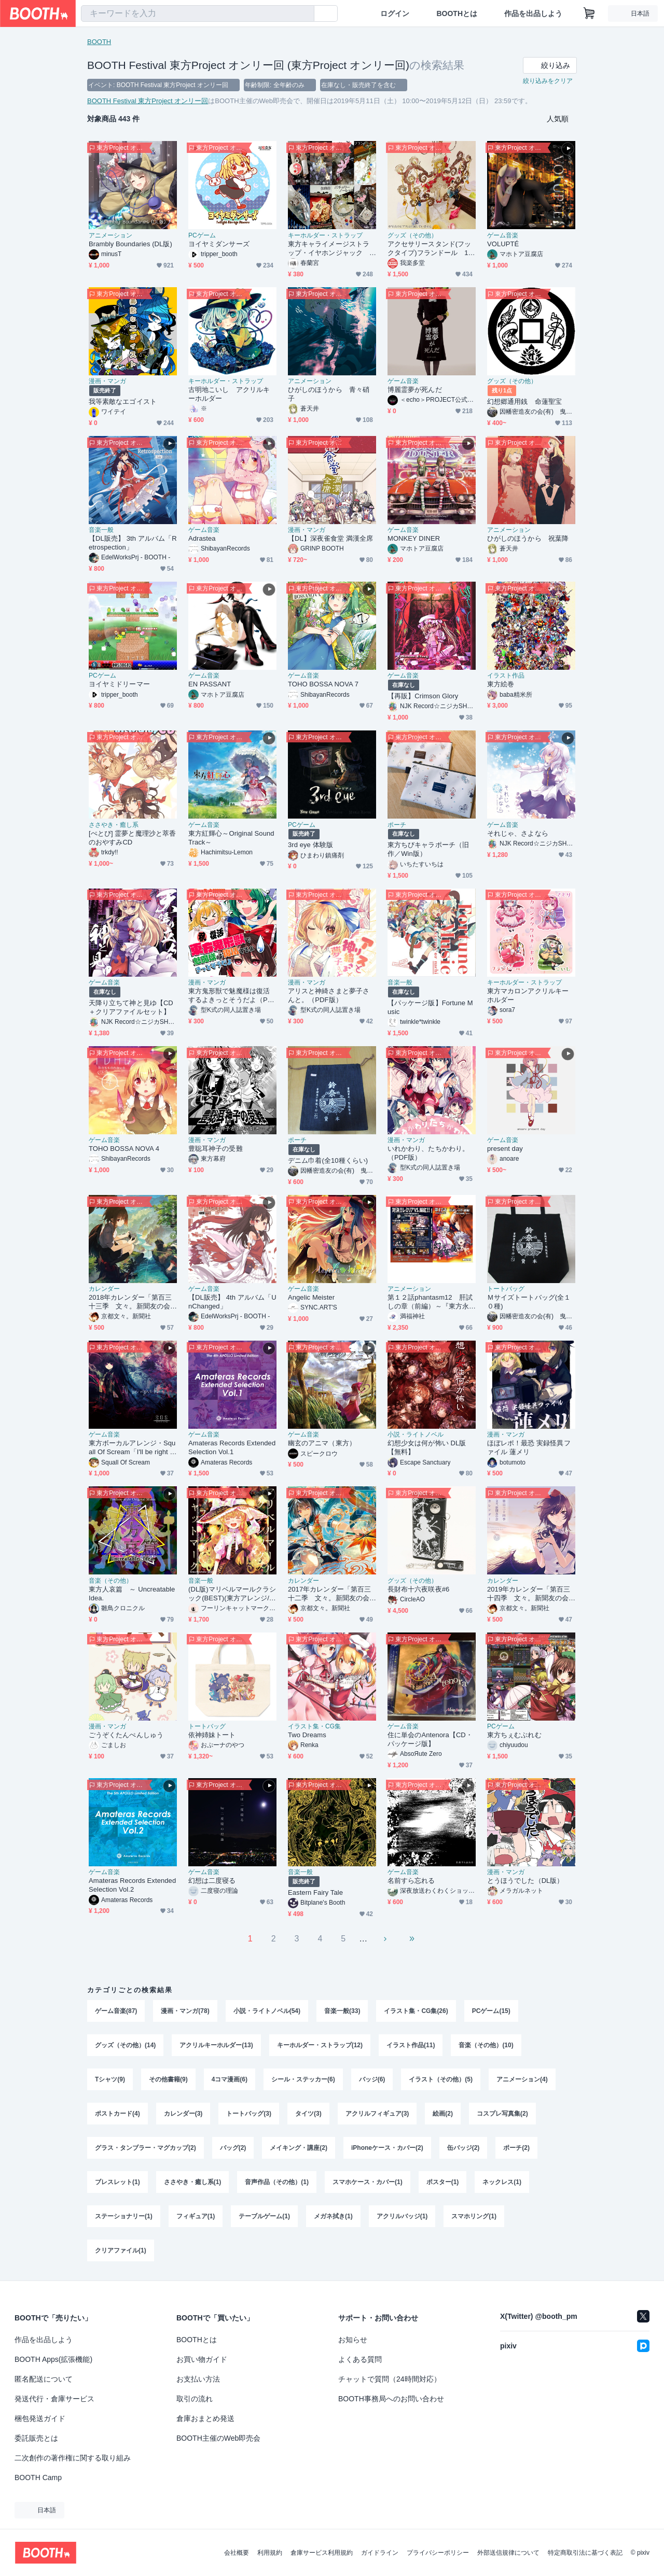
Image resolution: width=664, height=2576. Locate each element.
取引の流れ (194, 2399)
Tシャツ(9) (110, 2079)
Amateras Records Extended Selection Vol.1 (231, 1447)
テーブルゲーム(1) (264, 2216)
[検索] (304, 14)
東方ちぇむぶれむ (514, 1735)
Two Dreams (307, 1735)
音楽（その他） (110, 1581)
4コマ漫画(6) (229, 2079)
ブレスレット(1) (117, 2182)
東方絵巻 (500, 684)
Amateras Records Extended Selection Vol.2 (132, 1885)
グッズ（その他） (412, 235)
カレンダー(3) (183, 2113)
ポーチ (397, 825)
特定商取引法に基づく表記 (585, 2553)
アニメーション (110, 235)
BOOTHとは (456, 13)
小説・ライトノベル (416, 1434)
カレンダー (104, 1289)
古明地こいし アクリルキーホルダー (229, 394)
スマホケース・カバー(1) (368, 2182)
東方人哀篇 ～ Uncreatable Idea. (132, 1593)
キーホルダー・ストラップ (325, 235)
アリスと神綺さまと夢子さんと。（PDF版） (328, 995)
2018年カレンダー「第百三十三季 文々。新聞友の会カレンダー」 (130, 1302)
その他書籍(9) (168, 2079)
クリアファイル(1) (120, 2250)
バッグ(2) (233, 2147)
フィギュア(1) (195, 2216)
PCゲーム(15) (491, 2011)
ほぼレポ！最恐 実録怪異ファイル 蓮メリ (529, 1447)
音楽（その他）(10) (486, 2045)
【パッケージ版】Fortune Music (430, 1007)
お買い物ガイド (201, 2359)
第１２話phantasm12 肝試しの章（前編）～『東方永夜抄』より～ (430, 1302)
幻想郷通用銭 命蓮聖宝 (524, 401)
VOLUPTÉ (503, 244)
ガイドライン (379, 2553)
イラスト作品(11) (410, 2045)
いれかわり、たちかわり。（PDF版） (428, 1153)
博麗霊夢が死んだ (415, 389)
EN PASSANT (209, 684)
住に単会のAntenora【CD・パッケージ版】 (430, 1739)
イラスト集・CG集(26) (416, 2011)
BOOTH (99, 42)
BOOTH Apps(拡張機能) (53, 2359)
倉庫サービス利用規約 (321, 2553)
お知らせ (352, 2339)
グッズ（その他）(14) (125, 2045)
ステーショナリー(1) (124, 2216)
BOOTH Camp (38, 2477)
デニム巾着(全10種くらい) (328, 1160)
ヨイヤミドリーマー (119, 684)
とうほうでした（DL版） (525, 1880)
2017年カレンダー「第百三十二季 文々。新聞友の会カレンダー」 (329, 1593)
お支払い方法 (198, 2379)
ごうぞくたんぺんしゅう (126, 1735)
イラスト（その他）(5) (441, 2079)
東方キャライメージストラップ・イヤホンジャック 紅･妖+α (328, 248)
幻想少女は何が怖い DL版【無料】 (427, 1447)
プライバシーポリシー (438, 2553)
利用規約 (269, 2553)
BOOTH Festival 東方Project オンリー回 (147, 101)
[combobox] (197, 13)
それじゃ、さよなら (517, 833)
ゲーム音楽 (502, 235)
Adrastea (202, 538)
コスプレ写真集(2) (502, 2113)
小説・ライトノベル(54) (266, 2011)
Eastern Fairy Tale (315, 1892)
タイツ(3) (308, 2113)
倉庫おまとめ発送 (205, 2418)
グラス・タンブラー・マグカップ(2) (145, 2147)
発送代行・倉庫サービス (54, 2399)
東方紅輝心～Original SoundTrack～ (231, 837)
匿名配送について (44, 2379)
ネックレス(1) (501, 2182)
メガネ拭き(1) (333, 2216)
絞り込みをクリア (548, 81)
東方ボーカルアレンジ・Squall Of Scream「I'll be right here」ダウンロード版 (132, 1447)
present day (505, 1148)
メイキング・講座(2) (298, 2147)
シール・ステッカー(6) (303, 2079)
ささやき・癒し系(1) (193, 2182)
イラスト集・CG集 (314, 1726)
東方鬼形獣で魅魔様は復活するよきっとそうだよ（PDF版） (230, 995)
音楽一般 (101, 530)
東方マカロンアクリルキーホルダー (528, 995)
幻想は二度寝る (212, 1880)
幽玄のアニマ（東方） (322, 1443)
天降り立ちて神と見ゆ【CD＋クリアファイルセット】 (131, 1007)
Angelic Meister (311, 1297)
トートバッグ (505, 1289)
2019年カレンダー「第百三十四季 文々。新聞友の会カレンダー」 (528, 1593)
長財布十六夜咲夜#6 (418, 1589)
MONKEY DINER (414, 538)
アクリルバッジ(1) (402, 2216)
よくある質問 (360, 2359)
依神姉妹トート (212, 1735)
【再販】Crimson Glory (423, 696)
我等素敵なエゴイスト (123, 401)
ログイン (394, 13)
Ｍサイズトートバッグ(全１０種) (529, 1301)
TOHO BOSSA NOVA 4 (124, 1148)
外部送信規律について (508, 2553)
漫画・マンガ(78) (185, 2011)
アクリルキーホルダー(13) (216, 2045)
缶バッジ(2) (463, 2147)
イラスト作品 (505, 675)
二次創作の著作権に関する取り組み (73, 2458)
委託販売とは (36, 2438)
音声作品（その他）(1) (277, 2182)
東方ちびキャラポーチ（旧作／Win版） (428, 849)
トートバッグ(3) (248, 2113)
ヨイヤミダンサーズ (219, 244)
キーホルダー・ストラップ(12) (320, 2045)
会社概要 (236, 2553)
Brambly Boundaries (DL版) (130, 244)
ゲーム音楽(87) (116, 2011)
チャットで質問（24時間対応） (389, 2379)
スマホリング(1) (473, 2216)
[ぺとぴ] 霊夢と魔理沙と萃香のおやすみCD (132, 837)
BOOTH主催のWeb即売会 (218, 2438)
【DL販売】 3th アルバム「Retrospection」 (133, 542)
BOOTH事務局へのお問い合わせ (391, 2399)
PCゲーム (202, 235)
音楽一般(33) (342, 2011)
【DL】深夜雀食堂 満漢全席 (330, 538)
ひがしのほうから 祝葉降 (528, 538)
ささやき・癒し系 (114, 825)
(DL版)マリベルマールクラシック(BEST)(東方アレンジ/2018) (232, 1593)
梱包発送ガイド (40, 2418)
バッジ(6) (372, 2079)
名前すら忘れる (411, 1880)
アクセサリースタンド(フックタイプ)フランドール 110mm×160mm (430, 248)
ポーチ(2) (516, 2147)
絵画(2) (443, 2113)
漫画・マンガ (107, 381)
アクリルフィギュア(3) (377, 2113)
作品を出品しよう (533, 13)
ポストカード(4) (117, 2113)
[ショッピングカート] (589, 13)
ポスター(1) (442, 2182)
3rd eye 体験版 (310, 845)
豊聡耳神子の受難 (215, 1148)
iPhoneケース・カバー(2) (387, 2147)
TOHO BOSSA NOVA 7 (323, 684)
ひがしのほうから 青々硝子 (328, 394)
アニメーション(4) (522, 2079)
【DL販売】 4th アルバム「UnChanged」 (232, 1301)
